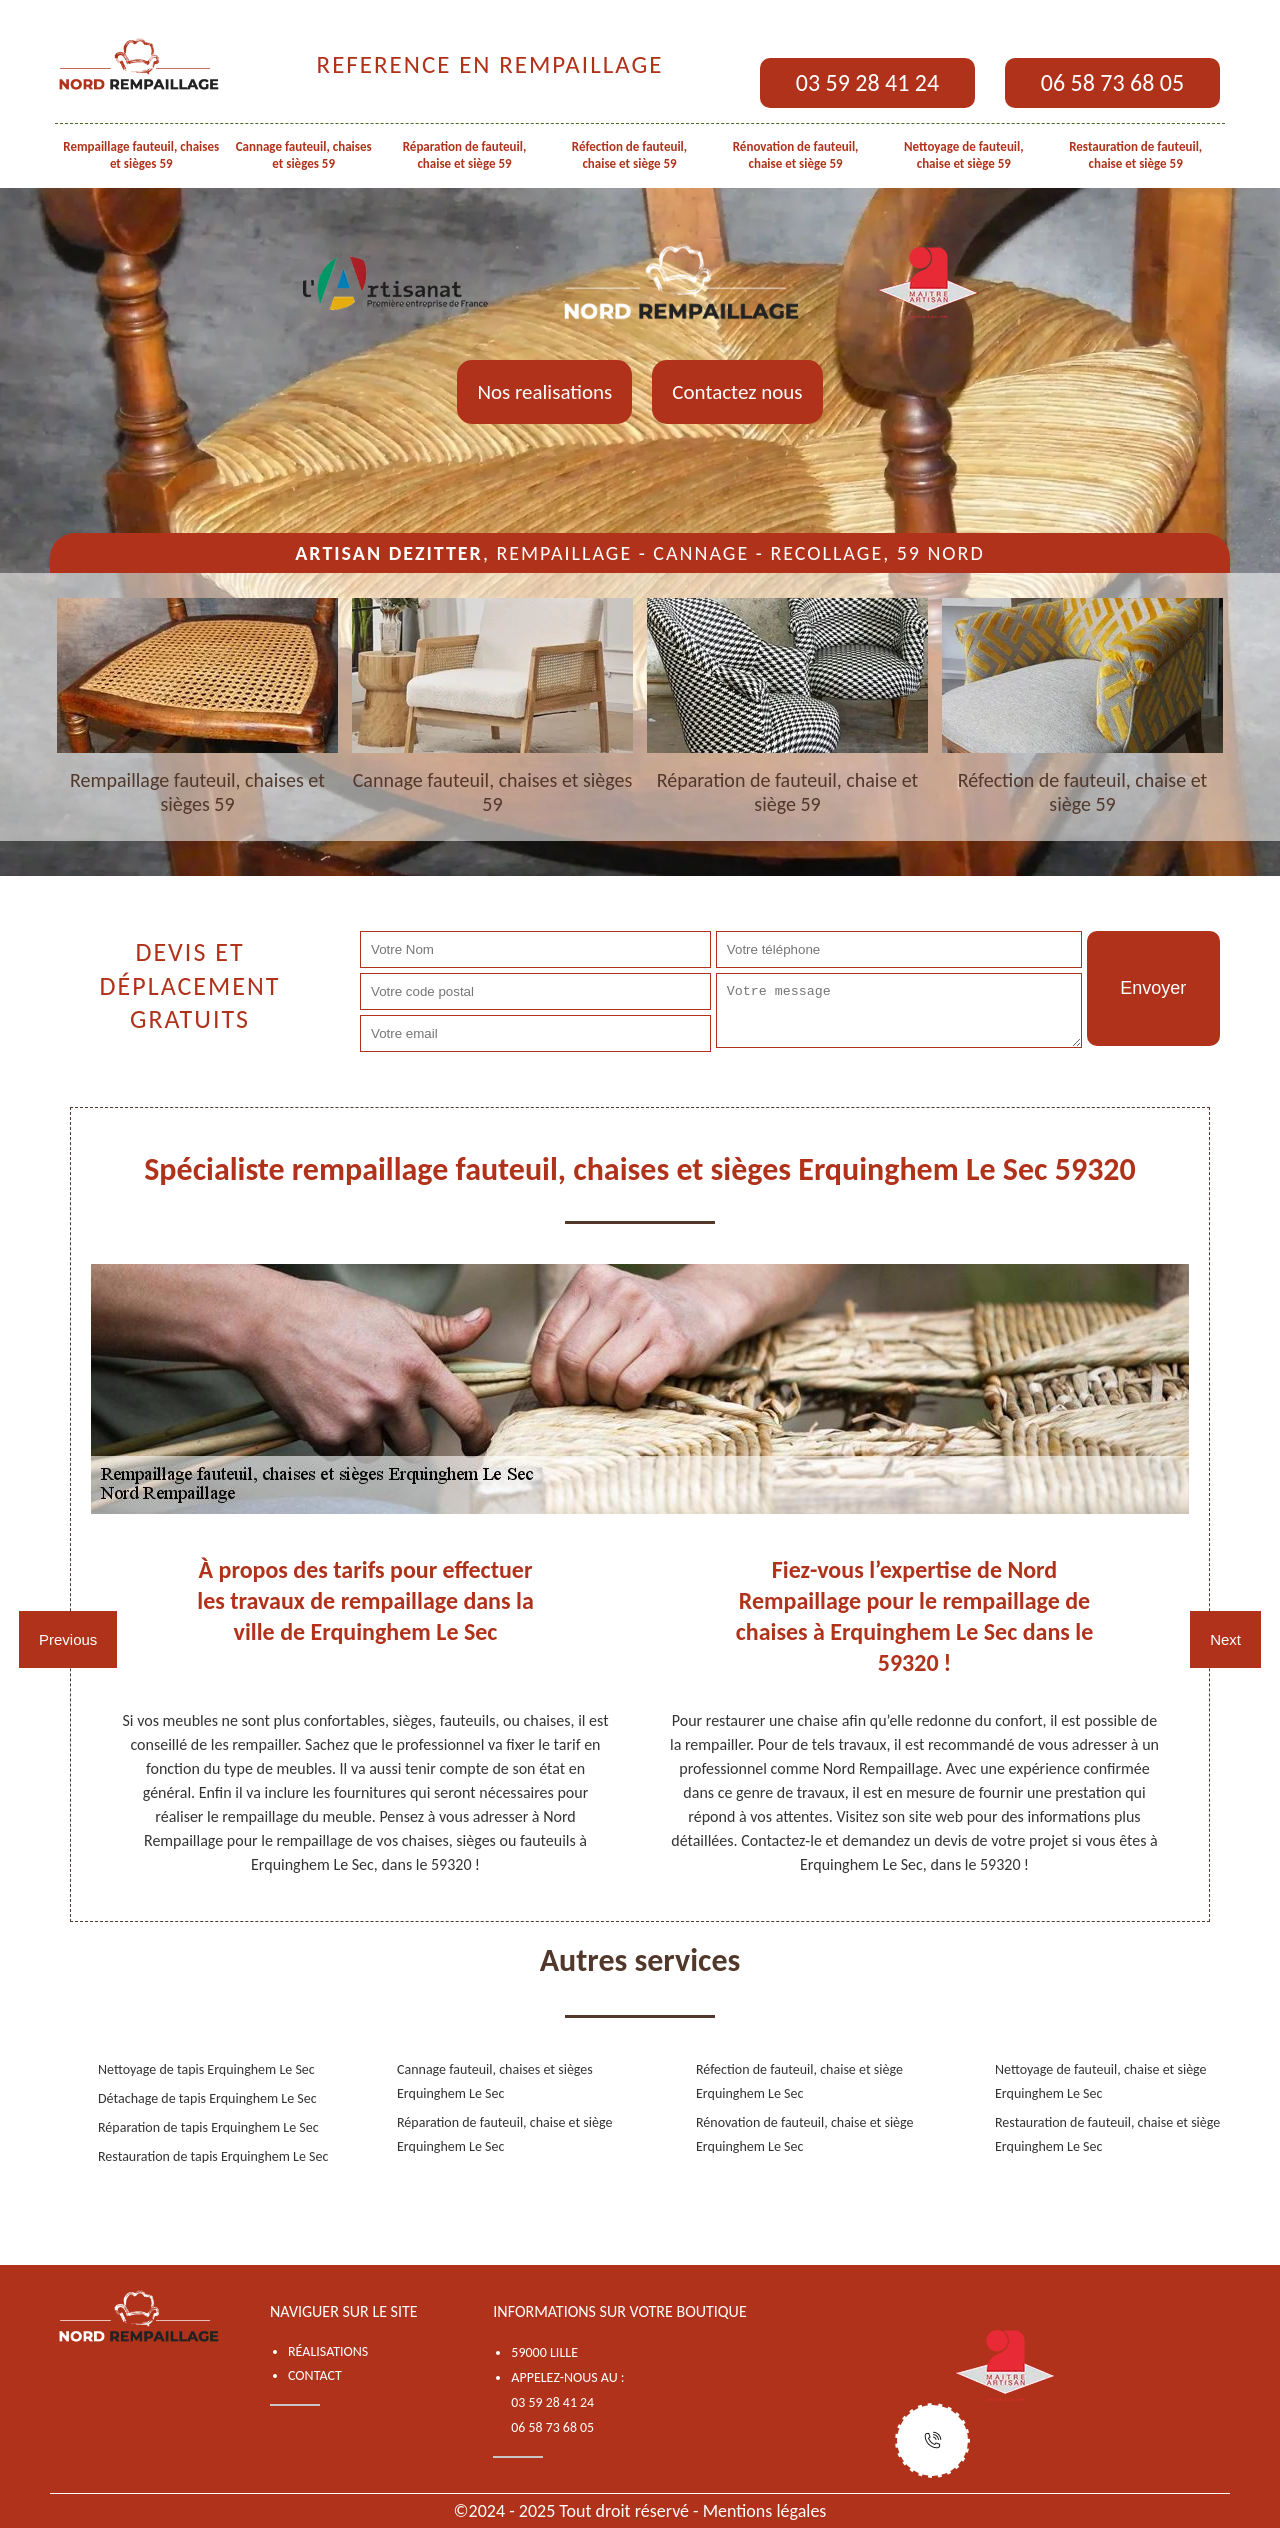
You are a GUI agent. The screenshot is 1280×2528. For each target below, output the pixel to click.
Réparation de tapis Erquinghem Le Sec (208, 2127)
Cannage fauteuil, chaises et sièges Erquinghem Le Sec (495, 2081)
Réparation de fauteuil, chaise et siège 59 (465, 155)
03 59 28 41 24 (867, 82)
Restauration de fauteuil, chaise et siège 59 (1135, 155)
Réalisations (328, 2351)
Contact (315, 2375)
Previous (68, 1639)
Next (1225, 1639)
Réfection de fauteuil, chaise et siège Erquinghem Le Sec (799, 2081)
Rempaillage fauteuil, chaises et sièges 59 (141, 155)
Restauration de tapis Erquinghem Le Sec (213, 2156)
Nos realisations (544, 392)
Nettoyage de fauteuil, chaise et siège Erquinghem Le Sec (1101, 2081)
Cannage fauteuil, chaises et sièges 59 (304, 155)
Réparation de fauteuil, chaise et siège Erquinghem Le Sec (504, 2134)
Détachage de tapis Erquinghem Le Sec (207, 2098)
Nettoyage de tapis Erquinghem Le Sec (206, 2069)
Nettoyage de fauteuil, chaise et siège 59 (964, 155)
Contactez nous (737, 392)
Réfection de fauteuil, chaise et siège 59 (629, 155)
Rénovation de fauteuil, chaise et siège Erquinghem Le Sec (805, 2134)
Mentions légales (765, 2511)
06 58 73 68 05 (1112, 82)
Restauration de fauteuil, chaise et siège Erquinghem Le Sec (1107, 2134)
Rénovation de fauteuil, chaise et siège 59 (796, 155)
